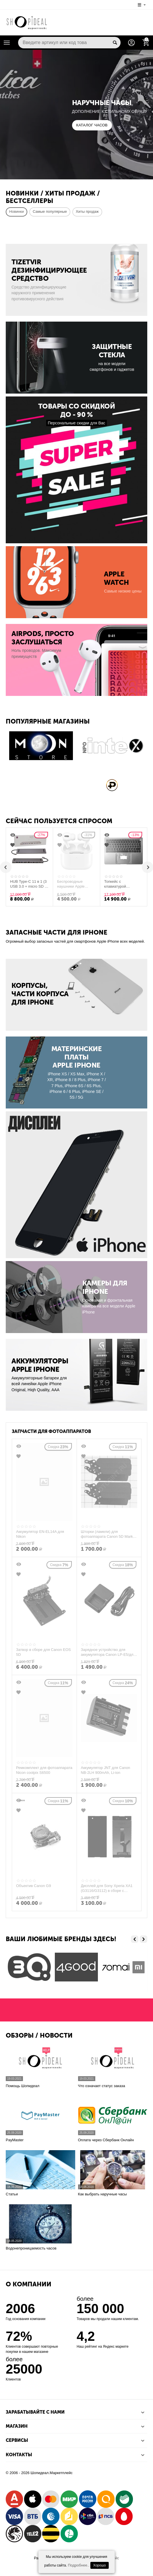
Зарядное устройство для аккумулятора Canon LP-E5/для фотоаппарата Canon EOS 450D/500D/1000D (108, 1652)
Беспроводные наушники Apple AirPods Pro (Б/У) (75, 884)
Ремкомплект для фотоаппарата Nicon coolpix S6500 (44, 1770)
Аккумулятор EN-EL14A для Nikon (40, 1534)
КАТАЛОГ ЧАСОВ (92, 125)
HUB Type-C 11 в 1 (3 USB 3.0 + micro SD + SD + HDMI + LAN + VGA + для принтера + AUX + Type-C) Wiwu (33, 884)
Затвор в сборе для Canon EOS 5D (43, 1652)
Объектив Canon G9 (33, 1886)
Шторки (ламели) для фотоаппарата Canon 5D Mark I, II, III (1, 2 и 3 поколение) (108, 1534)
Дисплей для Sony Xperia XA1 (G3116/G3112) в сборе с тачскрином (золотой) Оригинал (108, 1888)
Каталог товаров (7, 43)
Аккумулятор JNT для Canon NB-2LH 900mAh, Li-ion (105, 1770)
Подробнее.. (78, 2565)
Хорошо (99, 2565)
